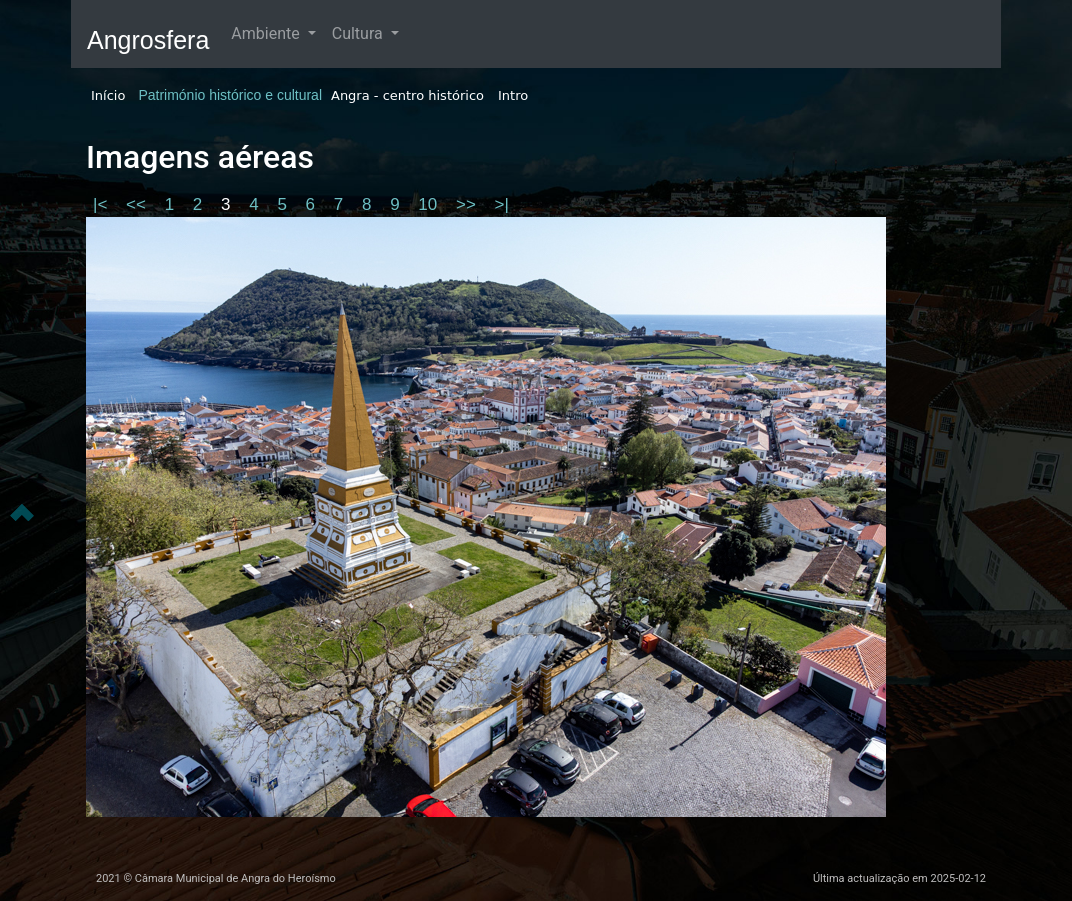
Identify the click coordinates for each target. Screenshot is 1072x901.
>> (468, 204)
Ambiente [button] (267, 33)
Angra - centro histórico (407, 95)
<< (138, 204)
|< (102, 204)
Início (108, 95)
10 (430, 204)
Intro (513, 95)
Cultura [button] (359, 33)
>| (502, 204)
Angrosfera (148, 40)
